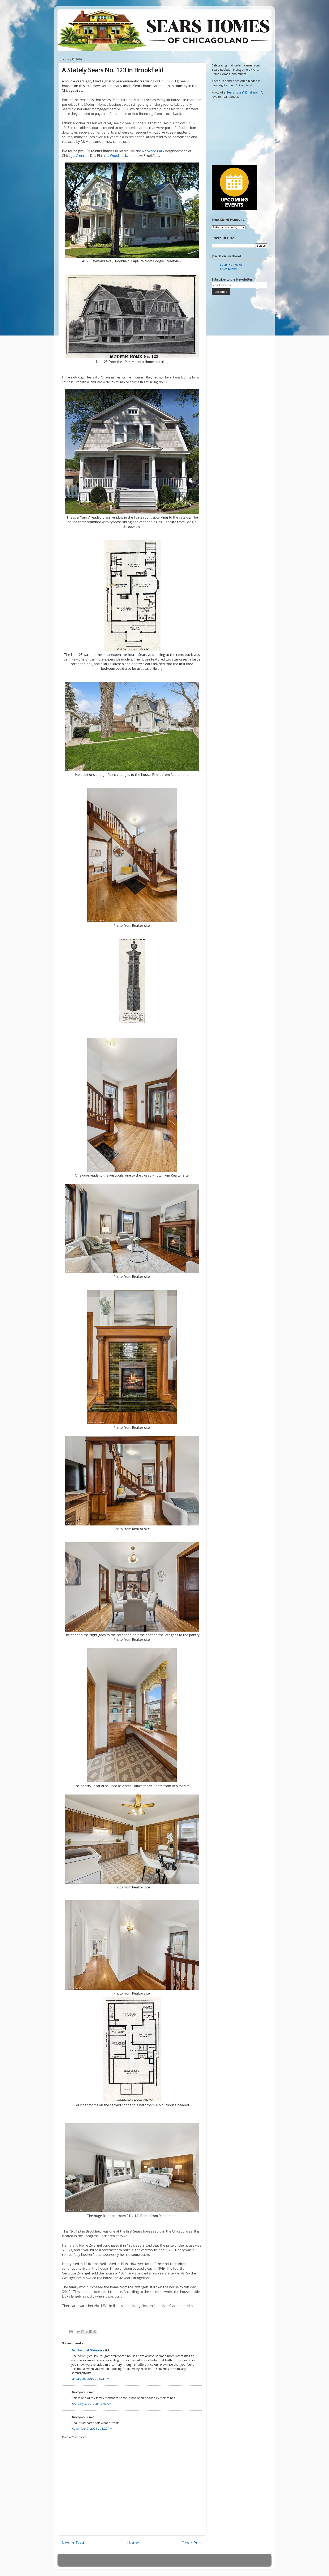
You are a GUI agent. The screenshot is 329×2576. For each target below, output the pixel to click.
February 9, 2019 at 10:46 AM (91, 2404)
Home (133, 2543)
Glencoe (82, 155)
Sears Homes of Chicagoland (231, 267)
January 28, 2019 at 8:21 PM (90, 2379)
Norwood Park (153, 151)
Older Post (191, 2543)
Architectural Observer (86, 2350)
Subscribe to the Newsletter (232, 279)
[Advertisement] (238, 131)
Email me (251, 92)
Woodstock (118, 155)
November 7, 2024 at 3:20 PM (91, 2428)
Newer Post (73, 2543)
